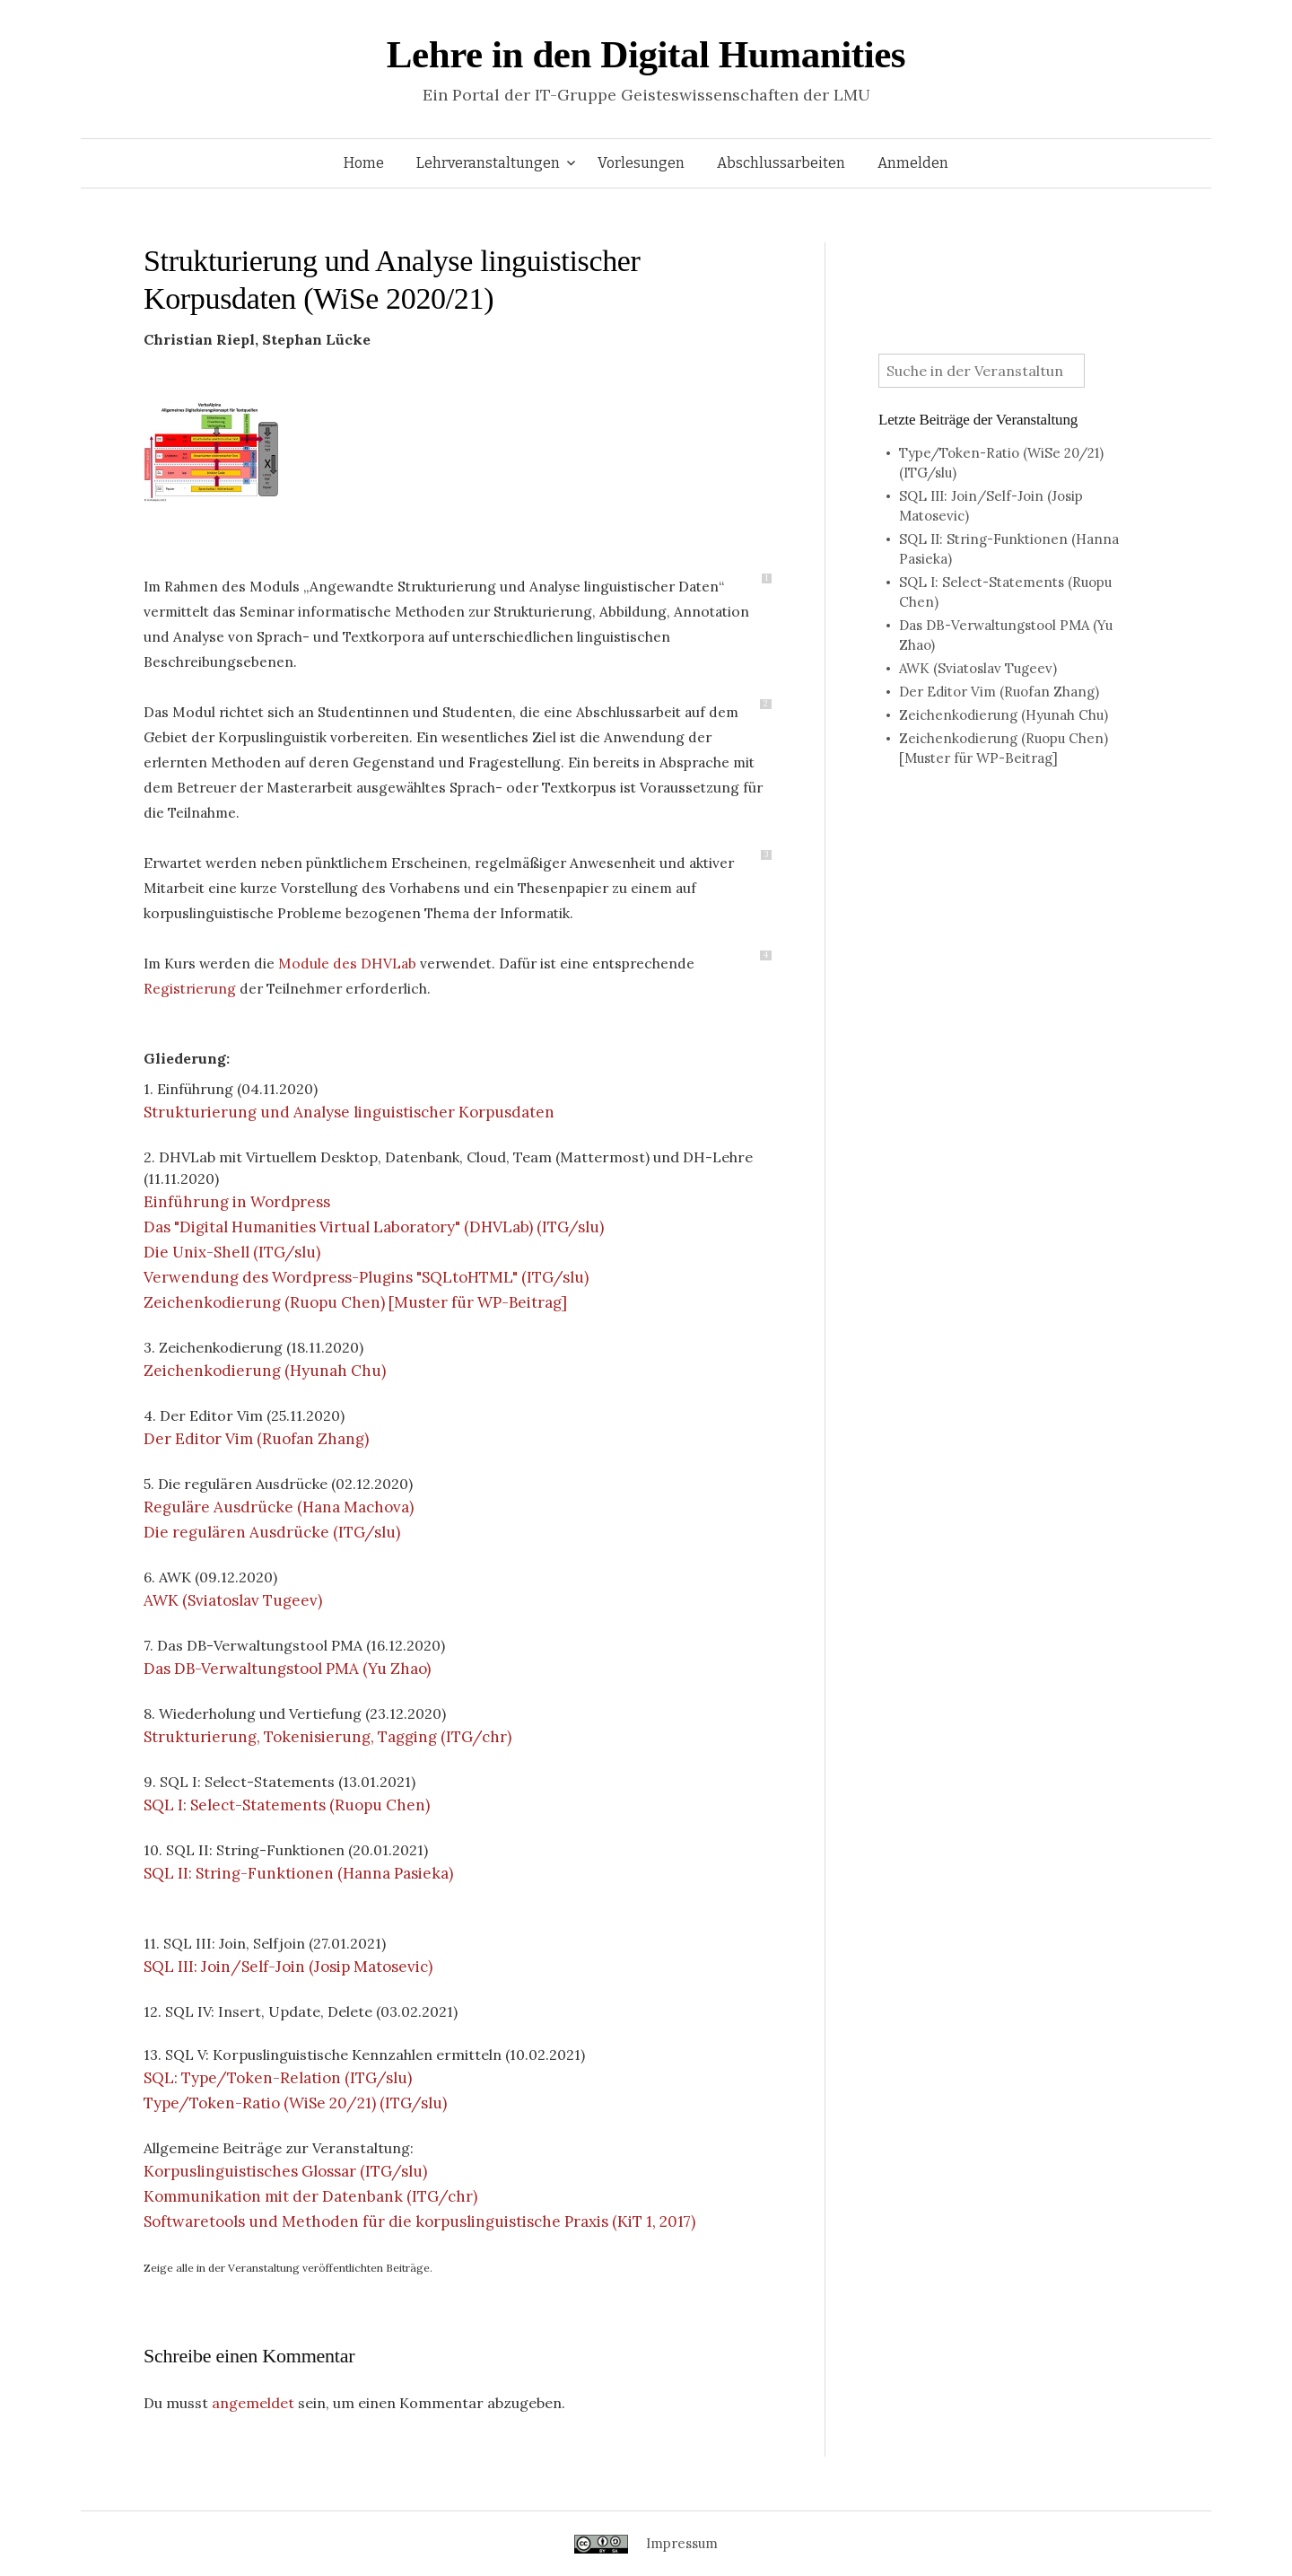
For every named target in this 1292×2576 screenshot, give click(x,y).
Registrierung (190, 988)
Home (364, 162)
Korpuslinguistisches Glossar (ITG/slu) (285, 2171)
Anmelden (912, 162)
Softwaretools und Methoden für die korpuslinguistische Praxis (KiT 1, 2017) (419, 2221)
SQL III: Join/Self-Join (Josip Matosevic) (288, 1966)
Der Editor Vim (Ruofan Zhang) (256, 1439)
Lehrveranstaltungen (488, 162)
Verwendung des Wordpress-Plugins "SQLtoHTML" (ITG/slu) (366, 1277)
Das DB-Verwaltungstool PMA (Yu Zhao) (287, 1668)
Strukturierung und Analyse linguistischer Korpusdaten (349, 1112)
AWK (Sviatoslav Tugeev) (233, 1600)
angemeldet (253, 2403)
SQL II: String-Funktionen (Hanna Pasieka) (298, 1873)
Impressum (682, 2543)
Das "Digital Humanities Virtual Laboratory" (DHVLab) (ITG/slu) (374, 1227)
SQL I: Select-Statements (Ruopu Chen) (287, 1805)
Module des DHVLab (347, 963)
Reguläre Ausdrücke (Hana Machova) (279, 1507)
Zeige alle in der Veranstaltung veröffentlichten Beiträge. (288, 2267)
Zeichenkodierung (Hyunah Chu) (265, 1370)
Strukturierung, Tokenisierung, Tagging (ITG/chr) (327, 1737)
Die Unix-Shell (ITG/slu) (232, 1252)
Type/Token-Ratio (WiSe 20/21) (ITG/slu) (295, 2103)
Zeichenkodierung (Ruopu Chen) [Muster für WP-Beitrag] (355, 1302)
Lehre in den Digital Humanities (646, 54)
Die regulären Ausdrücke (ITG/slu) (272, 1532)
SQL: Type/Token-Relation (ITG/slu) (278, 2078)
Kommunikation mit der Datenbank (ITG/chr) (310, 2196)
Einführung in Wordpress (237, 1202)
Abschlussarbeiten (781, 162)
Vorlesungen (641, 162)
